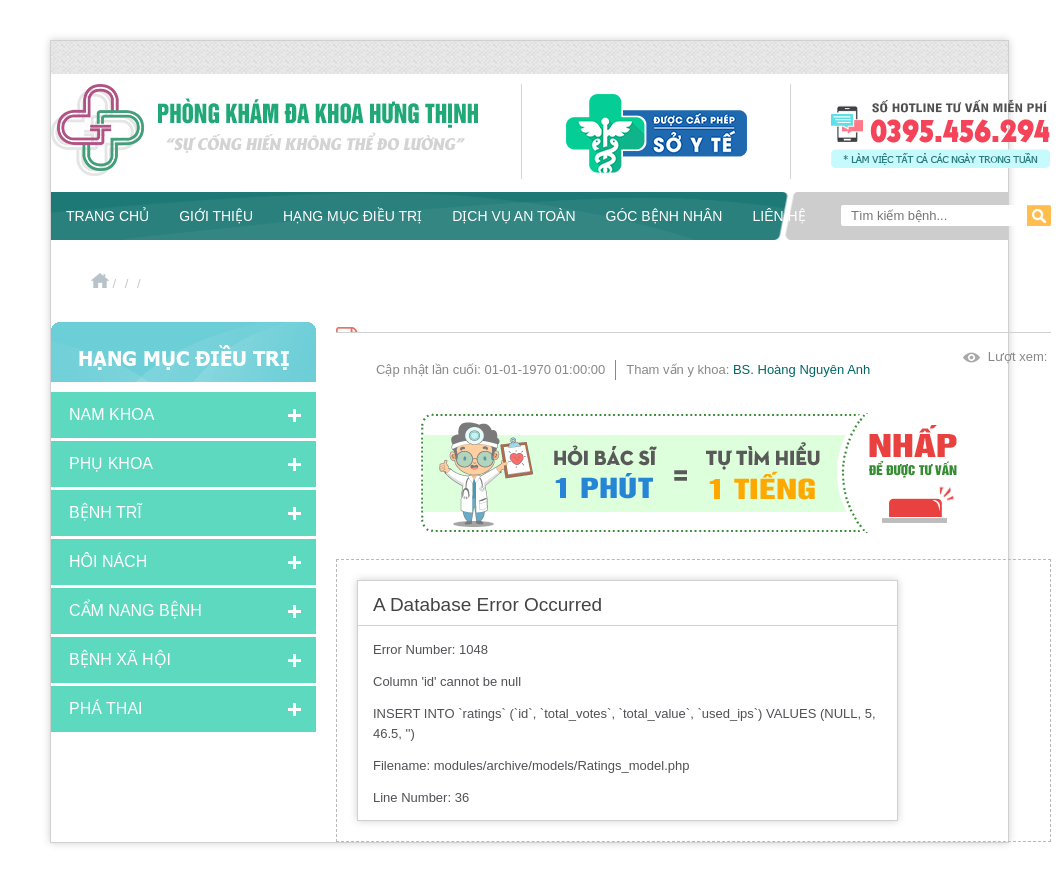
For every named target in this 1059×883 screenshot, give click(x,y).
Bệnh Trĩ (105, 512)
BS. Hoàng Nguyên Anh (801, 369)
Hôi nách (108, 561)
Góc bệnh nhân (664, 216)
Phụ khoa (111, 463)
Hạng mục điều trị (352, 216)
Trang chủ (107, 216)
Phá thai (106, 708)
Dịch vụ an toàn (513, 216)
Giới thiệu (216, 216)
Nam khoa (111, 414)
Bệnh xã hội (120, 659)
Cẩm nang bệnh (135, 610)
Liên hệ (778, 216)
